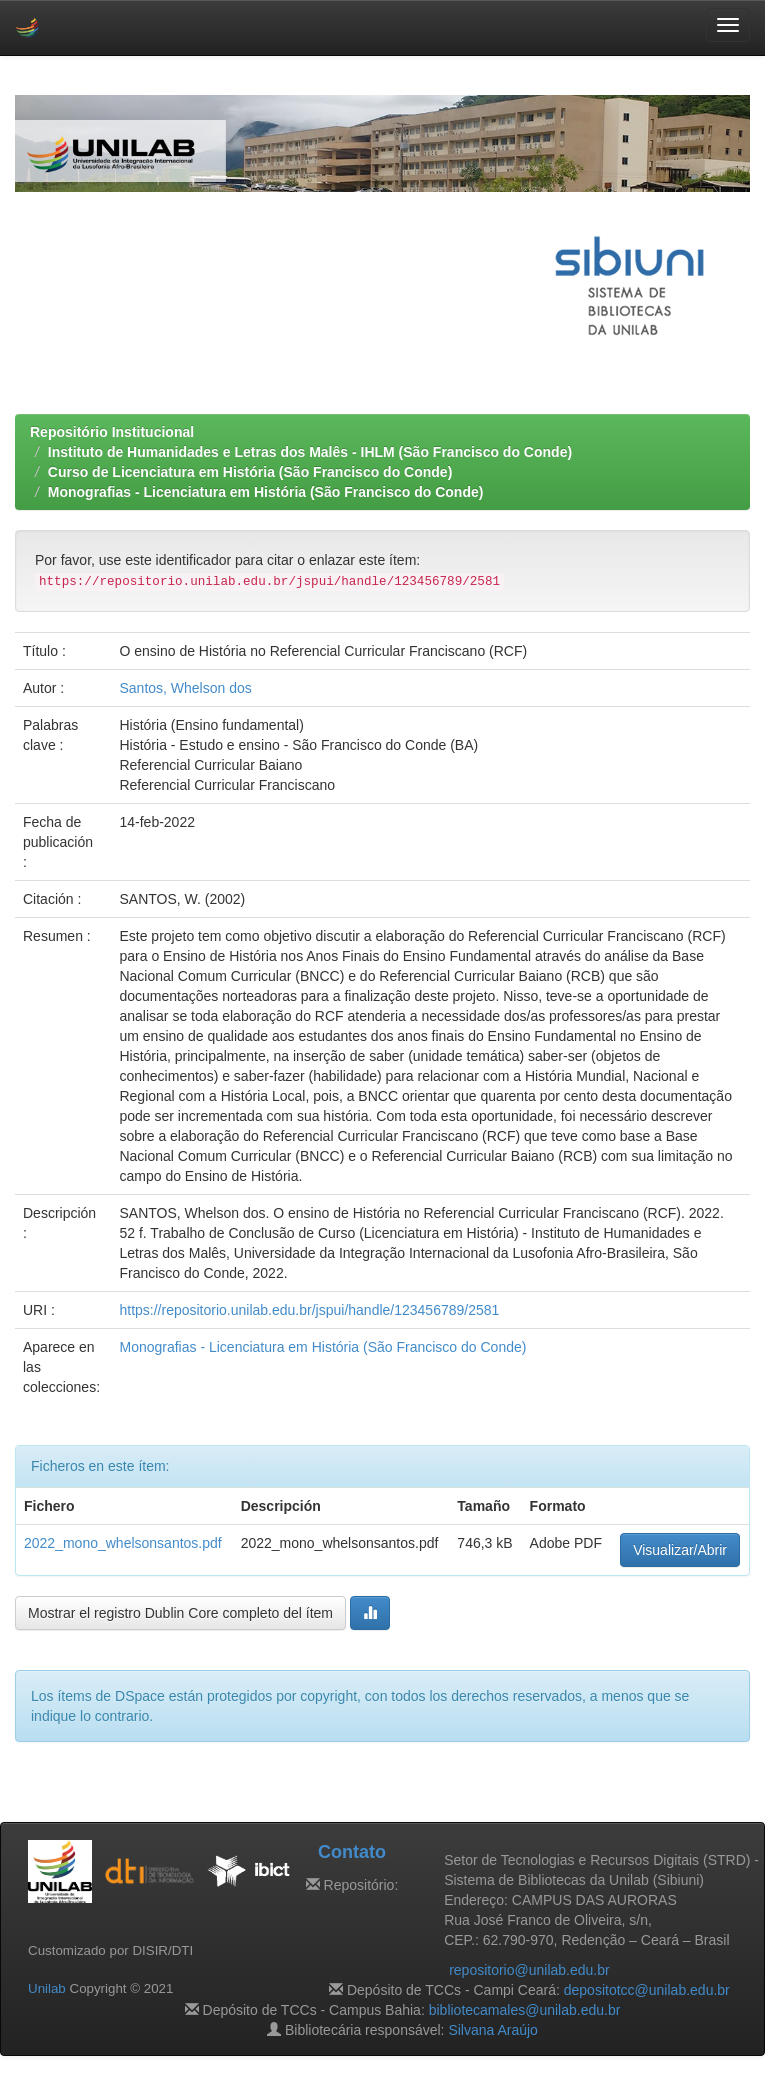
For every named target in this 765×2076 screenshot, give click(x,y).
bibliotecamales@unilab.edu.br (525, 2010)
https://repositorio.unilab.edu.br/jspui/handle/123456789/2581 (309, 1310)
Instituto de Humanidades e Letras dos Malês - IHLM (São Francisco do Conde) (310, 452)
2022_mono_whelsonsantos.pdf (123, 1543)
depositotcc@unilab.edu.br (647, 1990)
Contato (352, 1852)
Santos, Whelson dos (185, 688)
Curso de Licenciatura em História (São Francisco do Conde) (250, 472)
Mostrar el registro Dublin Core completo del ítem (180, 1613)
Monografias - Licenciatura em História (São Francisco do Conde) (266, 492)
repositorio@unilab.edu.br (529, 1970)
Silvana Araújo (493, 2030)
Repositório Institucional (112, 432)
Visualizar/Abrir (680, 1550)
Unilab (47, 1988)
